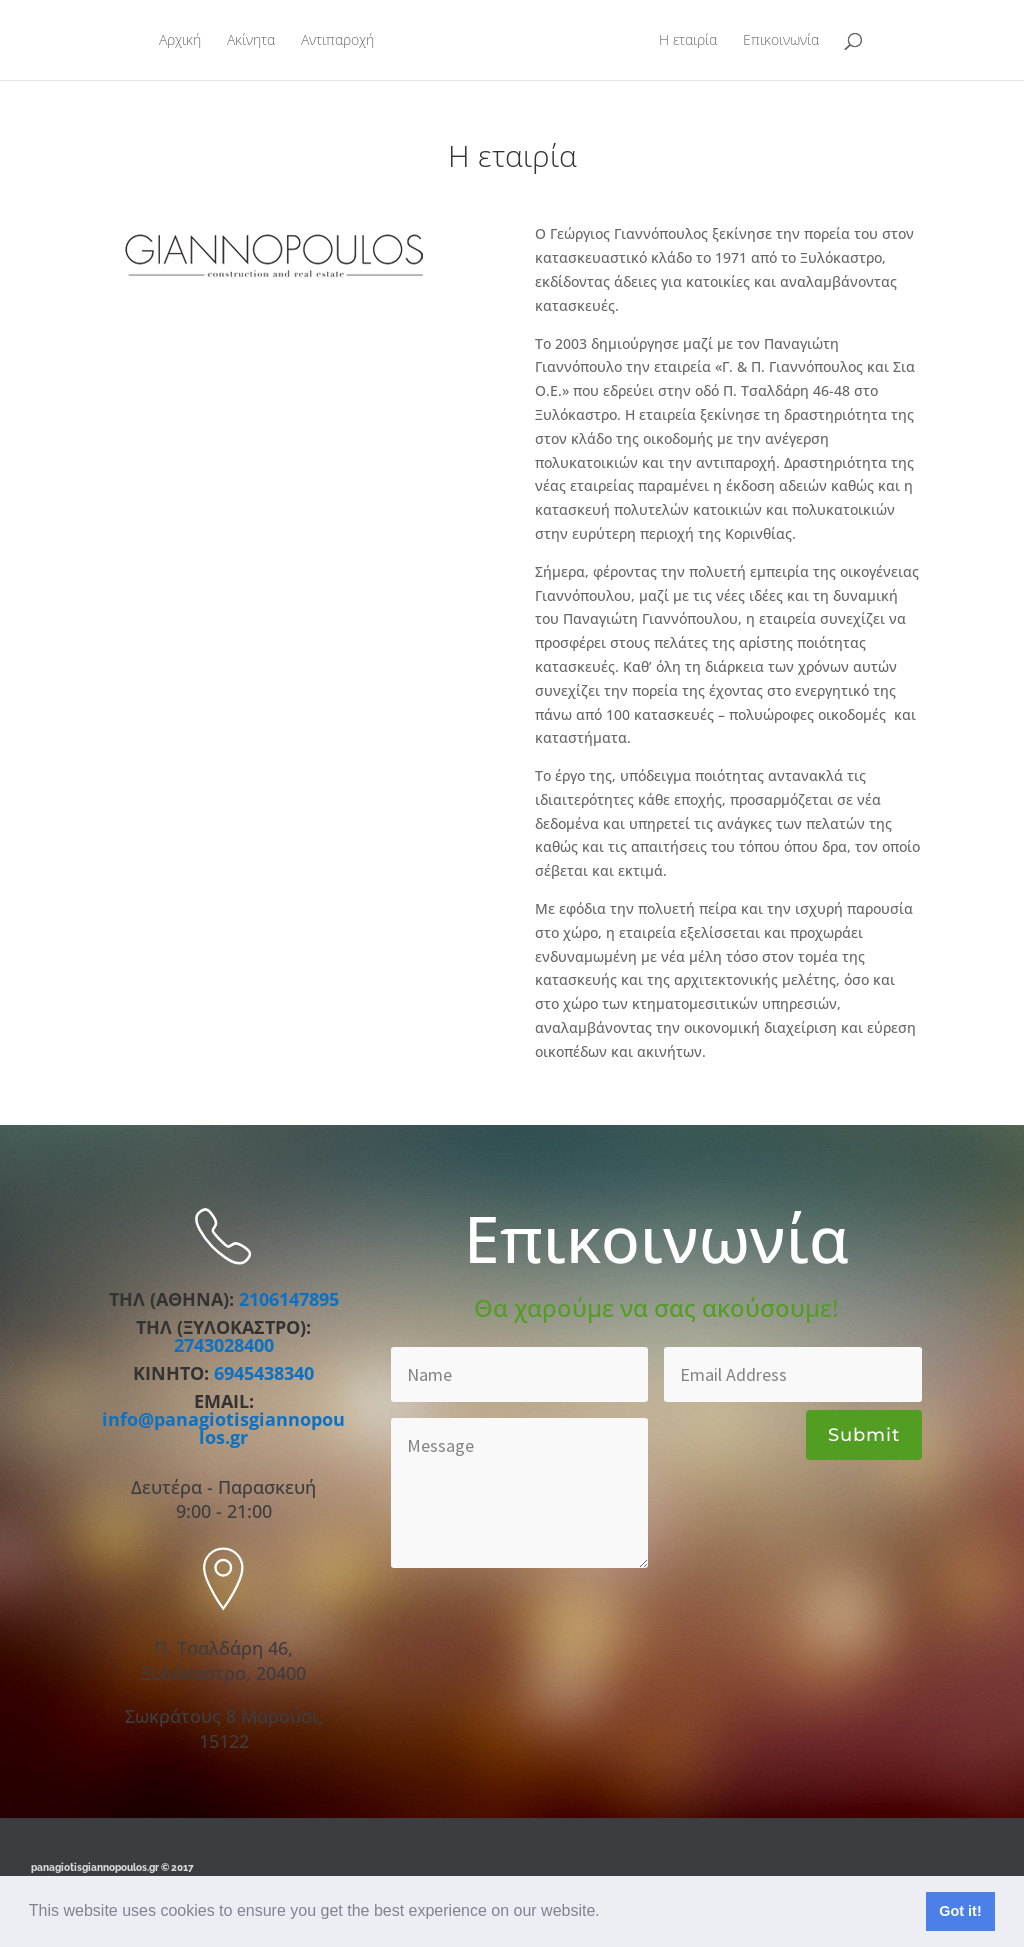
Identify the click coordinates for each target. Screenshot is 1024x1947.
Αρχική (170, 41)
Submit (864, 1435)
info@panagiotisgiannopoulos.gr (223, 1428)
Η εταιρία (698, 41)
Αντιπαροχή (327, 41)
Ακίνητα (241, 41)
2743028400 (224, 1345)
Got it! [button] (960, 1911)
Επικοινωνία (791, 41)
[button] (607, 1913)
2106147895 (289, 1299)
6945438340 (264, 1373)
